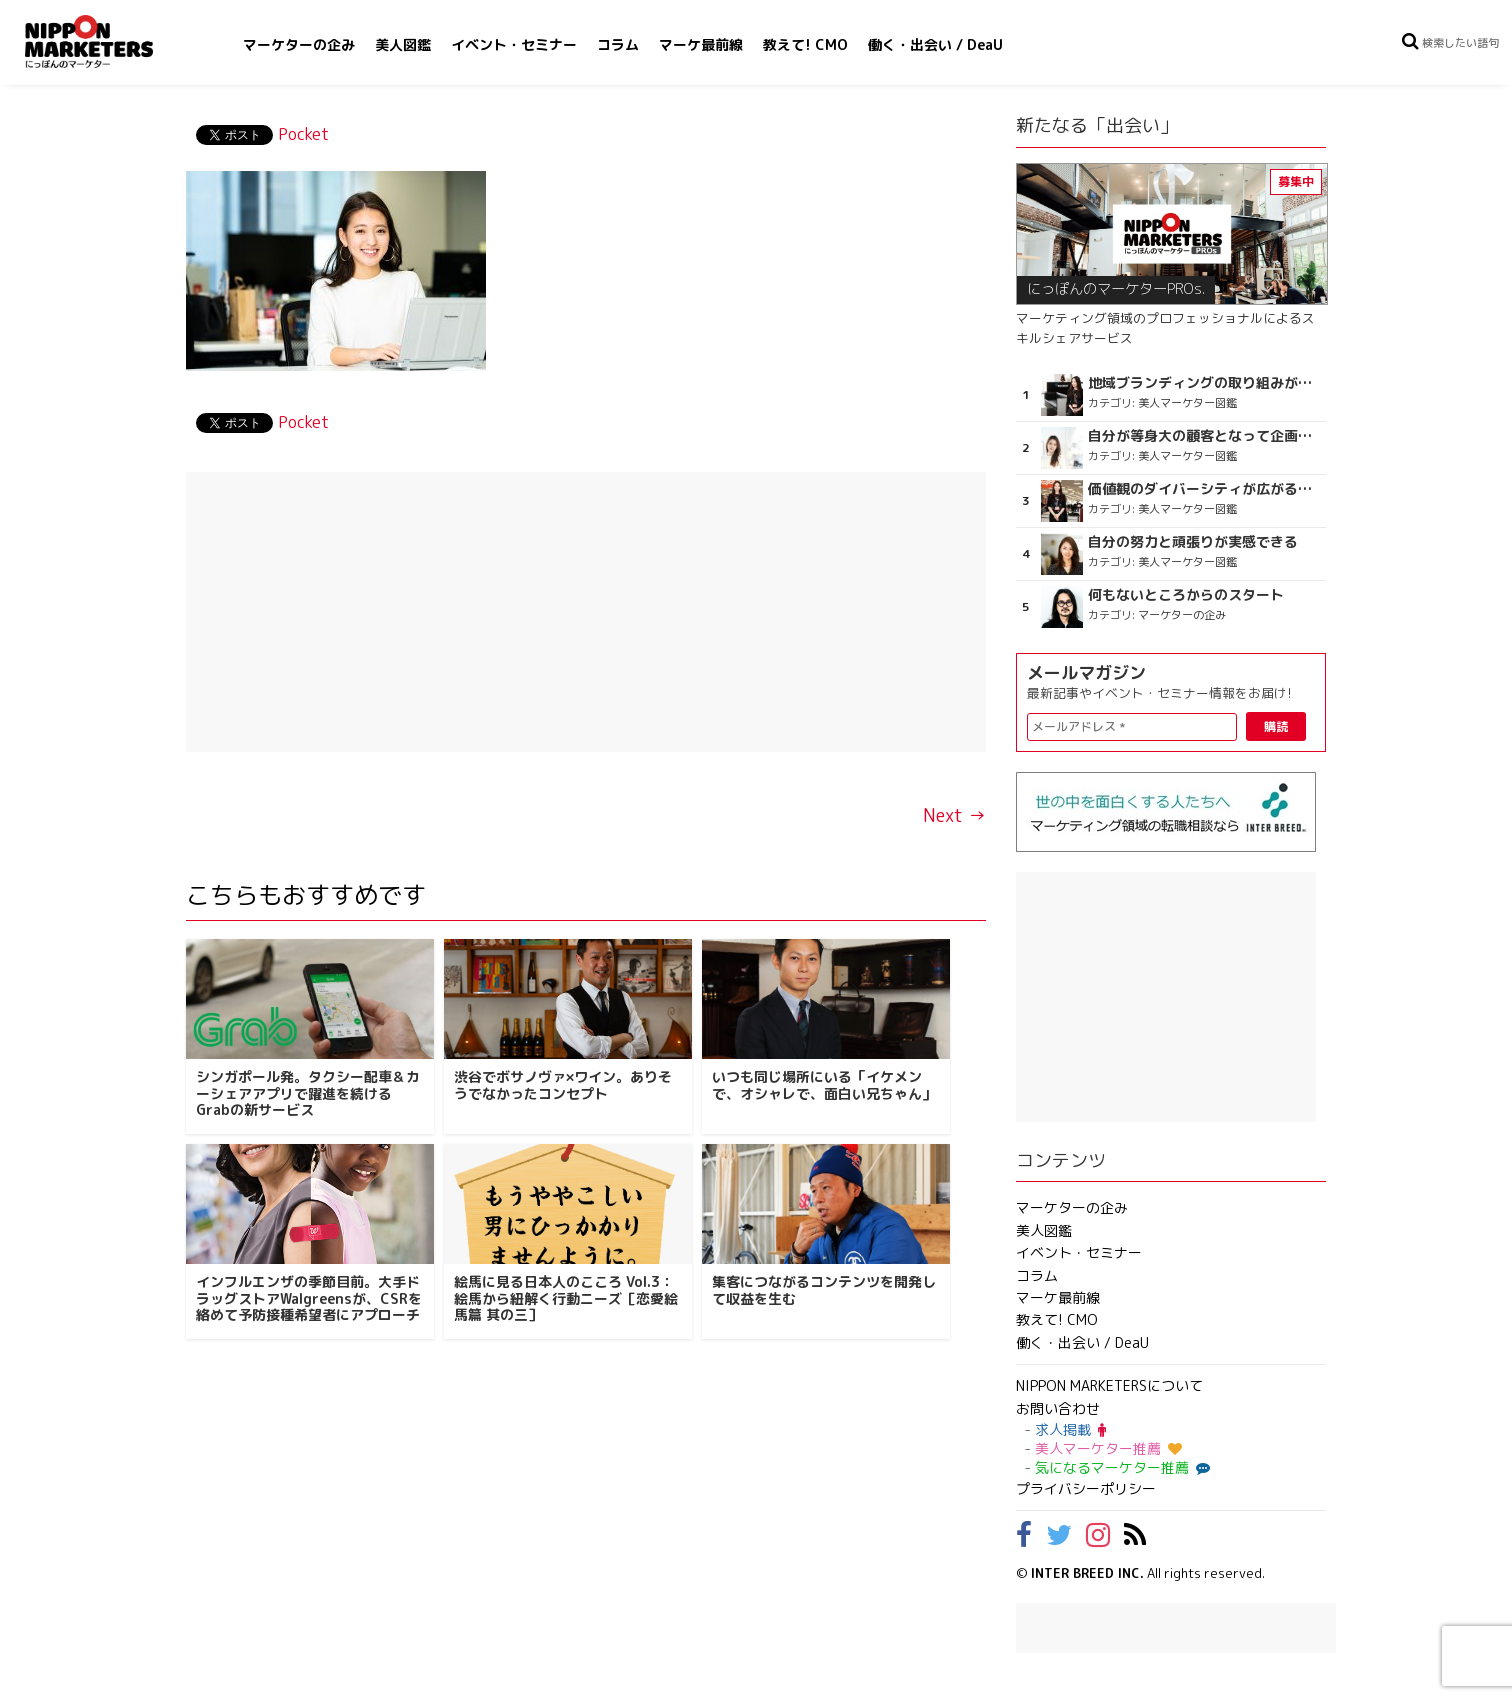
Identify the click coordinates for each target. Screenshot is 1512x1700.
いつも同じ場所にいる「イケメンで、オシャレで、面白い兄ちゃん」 (824, 1085)
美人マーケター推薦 (1108, 1448)
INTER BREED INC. (1087, 1573)
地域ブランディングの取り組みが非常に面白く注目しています (1204, 383)
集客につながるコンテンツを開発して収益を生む (824, 1290)
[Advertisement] (586, 612)
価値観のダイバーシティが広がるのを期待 (1204, 489)
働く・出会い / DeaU (935, 44)
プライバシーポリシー (1086, 1488)
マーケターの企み (299, 44)
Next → (954, 815)
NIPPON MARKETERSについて (1109, 1385)
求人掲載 (1070, 1429)
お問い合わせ (1058, 1408)
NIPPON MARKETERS (109, 41)
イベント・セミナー (514, 44)
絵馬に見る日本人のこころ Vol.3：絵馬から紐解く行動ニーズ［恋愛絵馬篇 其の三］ (566, 1298)
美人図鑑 (403, 44)
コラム (618, 44)
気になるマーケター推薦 (1120, 1467)
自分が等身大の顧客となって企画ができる (1204, 436)
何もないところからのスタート (1186, 595)
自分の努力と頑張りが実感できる (1193, 542)
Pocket (303, 134)
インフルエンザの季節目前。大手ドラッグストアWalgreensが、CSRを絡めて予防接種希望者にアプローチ (309, 1298)
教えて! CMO (805, 44)
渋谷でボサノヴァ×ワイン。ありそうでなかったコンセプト (563, 1085)
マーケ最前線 (701, 44)
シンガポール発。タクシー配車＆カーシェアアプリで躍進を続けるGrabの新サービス (308, 1093)
